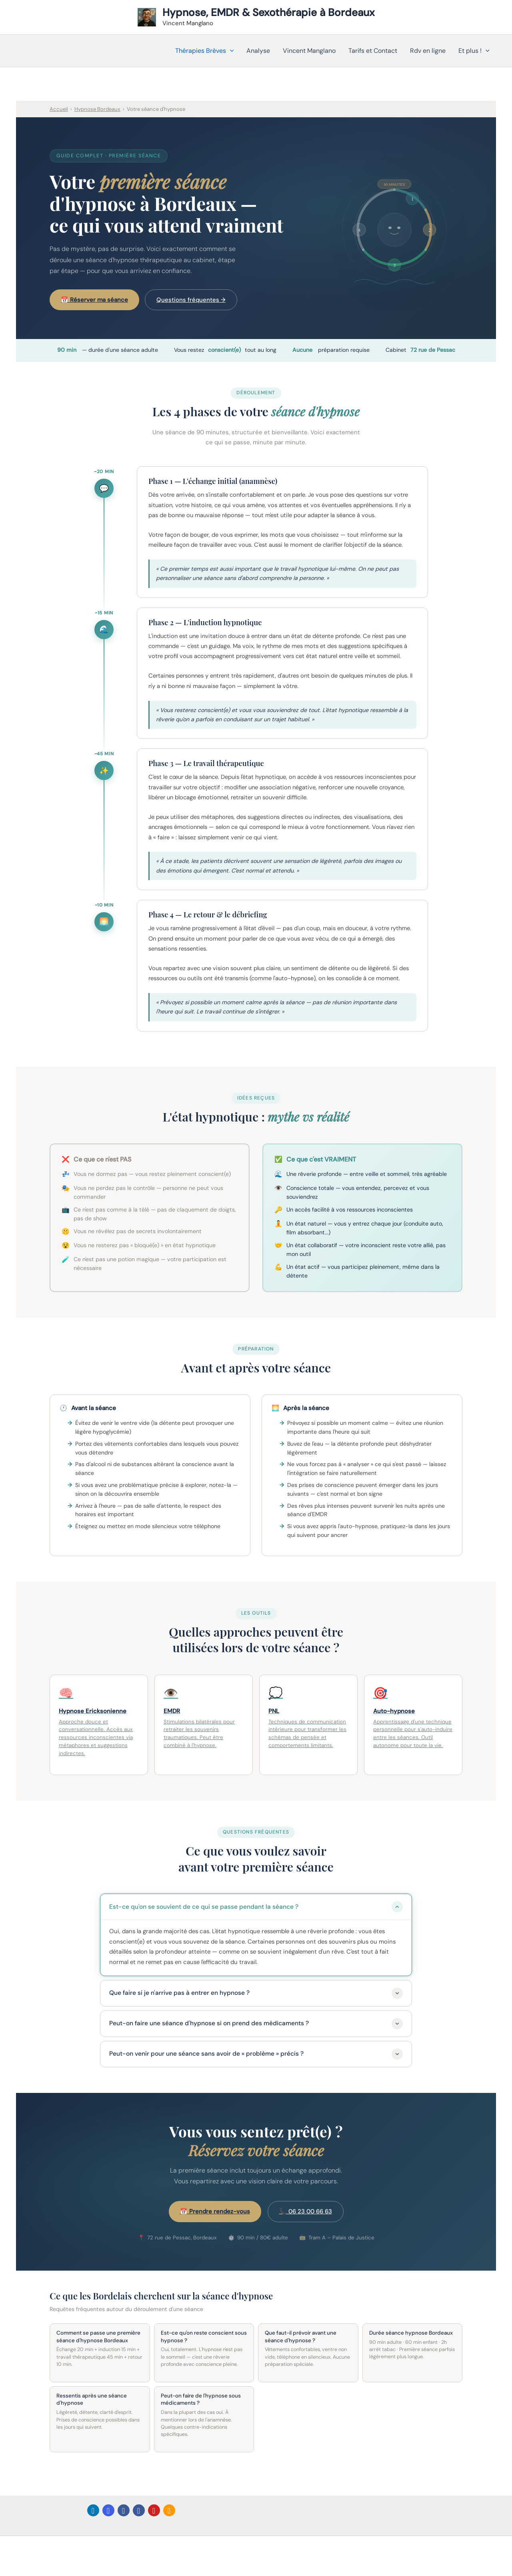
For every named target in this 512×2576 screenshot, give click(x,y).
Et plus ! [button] (474, 51)
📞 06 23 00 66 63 (305, 2211)
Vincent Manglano (309, 50)
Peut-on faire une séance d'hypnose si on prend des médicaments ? (256, 2023)
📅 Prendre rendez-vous (215, 2211)
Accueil (59, 109)
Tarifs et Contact (372, 50)
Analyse (258, 50)
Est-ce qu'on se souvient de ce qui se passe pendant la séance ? (256, 1906)
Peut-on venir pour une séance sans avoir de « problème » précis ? (256, 2054)
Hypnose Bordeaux (97, 109)
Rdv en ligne (428, 50)
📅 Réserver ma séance (94, 300)
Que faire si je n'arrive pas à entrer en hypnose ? (256, 1993)
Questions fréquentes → (191, 300)
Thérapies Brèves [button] (204, 51)
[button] (230, 51)
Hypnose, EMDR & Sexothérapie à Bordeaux (268, 12)
